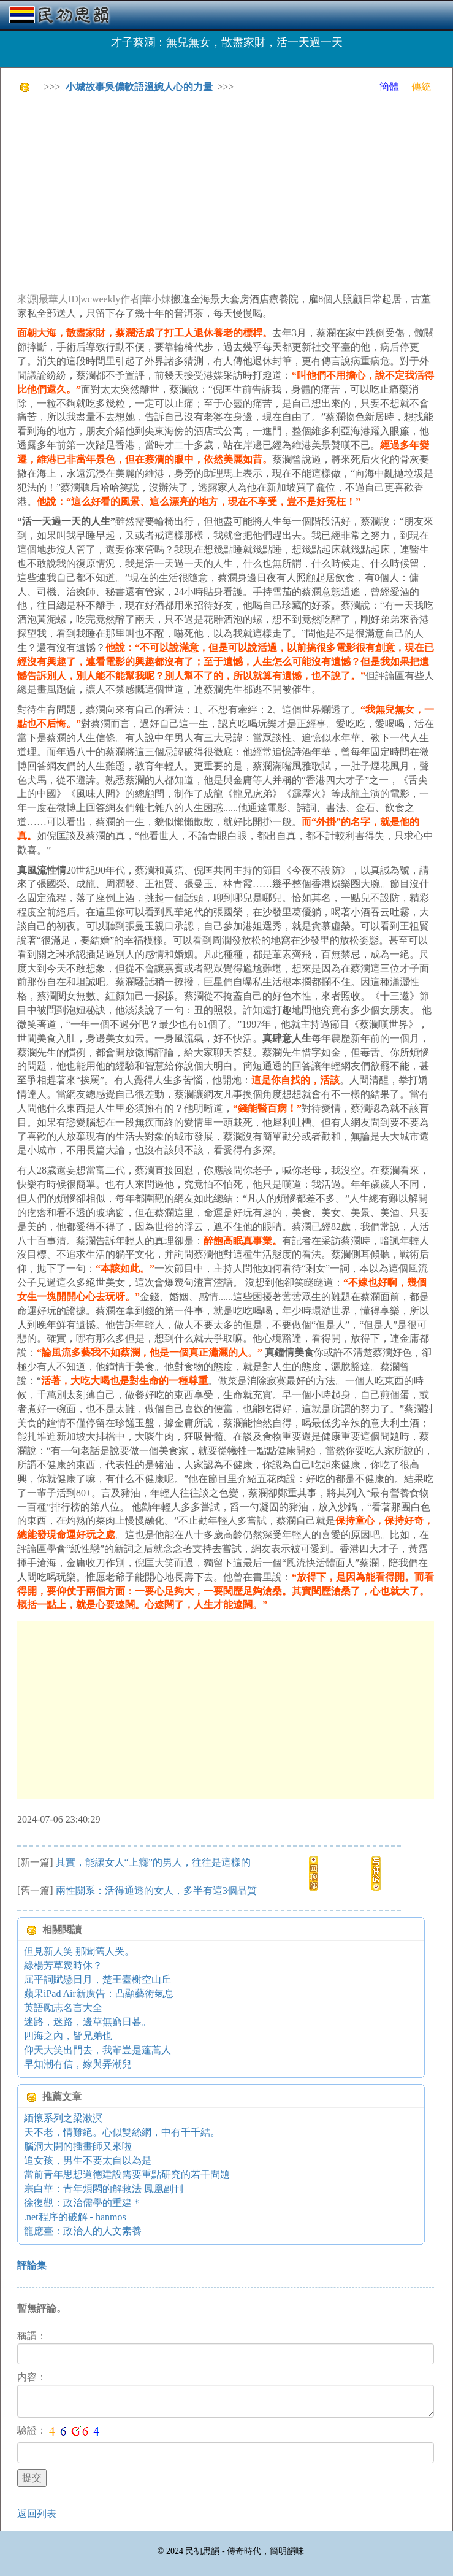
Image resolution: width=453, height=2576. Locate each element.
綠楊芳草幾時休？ (63, 1965)
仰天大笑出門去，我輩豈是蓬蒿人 (97, 2050)
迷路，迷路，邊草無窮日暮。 (87, 2022)
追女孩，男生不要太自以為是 (87, 2160)
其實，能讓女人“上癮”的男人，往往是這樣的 (153, 1862)
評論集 (32, 2265)
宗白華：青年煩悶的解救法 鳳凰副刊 (103, 2188)
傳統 (421, 87)
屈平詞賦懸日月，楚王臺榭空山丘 (97, 1979)
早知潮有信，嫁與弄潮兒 (78, 2064)
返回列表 (36, 2514)
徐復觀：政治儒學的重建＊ (83, 2202)
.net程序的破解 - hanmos (75, 2217)
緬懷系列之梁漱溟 (63, 2118)
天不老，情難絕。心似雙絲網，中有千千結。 (122, 2132)
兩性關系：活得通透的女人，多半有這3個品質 (156, 1890)
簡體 (389, 87)
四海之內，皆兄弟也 (68, 2036)
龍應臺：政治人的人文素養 (83, 2231)
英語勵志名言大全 (63, 2007)
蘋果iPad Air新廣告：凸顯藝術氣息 (99, 1993)
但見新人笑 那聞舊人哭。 (79, 1951)
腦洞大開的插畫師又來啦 (78, 2146)
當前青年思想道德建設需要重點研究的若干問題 (127, 2174)
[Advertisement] (235, 193)
